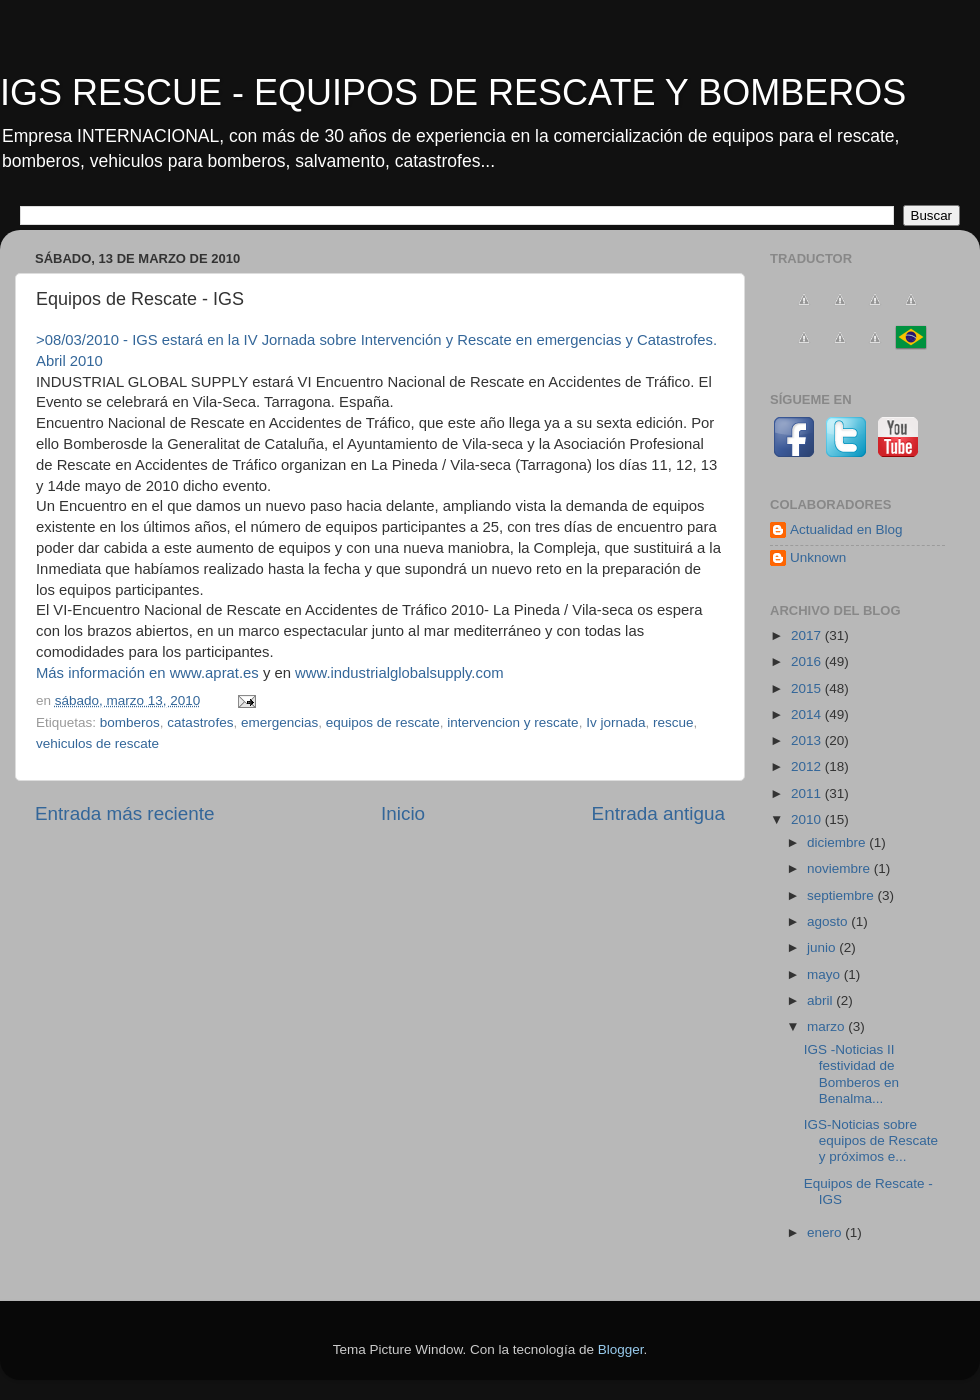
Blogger (621, 1349)
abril (821, 1000)
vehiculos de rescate (97, 743)
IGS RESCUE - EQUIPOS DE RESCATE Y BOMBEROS (453, 92)
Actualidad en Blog (846, 529)
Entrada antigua (658, 813)
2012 (808, 766)
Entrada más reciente (125, 813)
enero (826, 1232)
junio (823, 947)
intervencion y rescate (512, 722)
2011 (808, 793)
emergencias (279, 722)
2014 (808, 714)
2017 (808, 635)
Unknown (818, 557)
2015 (808, 688)
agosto (829, 921)
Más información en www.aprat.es (147, 673)
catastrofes (200, 722)
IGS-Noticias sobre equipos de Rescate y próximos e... (871, 1140)
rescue (673, 722)
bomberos (130, 722)
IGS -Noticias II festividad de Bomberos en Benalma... (851, 1074)
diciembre (838, 842)
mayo (825, 974)
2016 (808, 661)
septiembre (842, 895)
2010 (808, 819)
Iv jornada (615, 722)
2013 (808, 740)
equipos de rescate (383, 722)
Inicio (403, 813)
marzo (827, 1026)
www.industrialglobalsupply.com (399, 673)
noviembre (840, 868)
